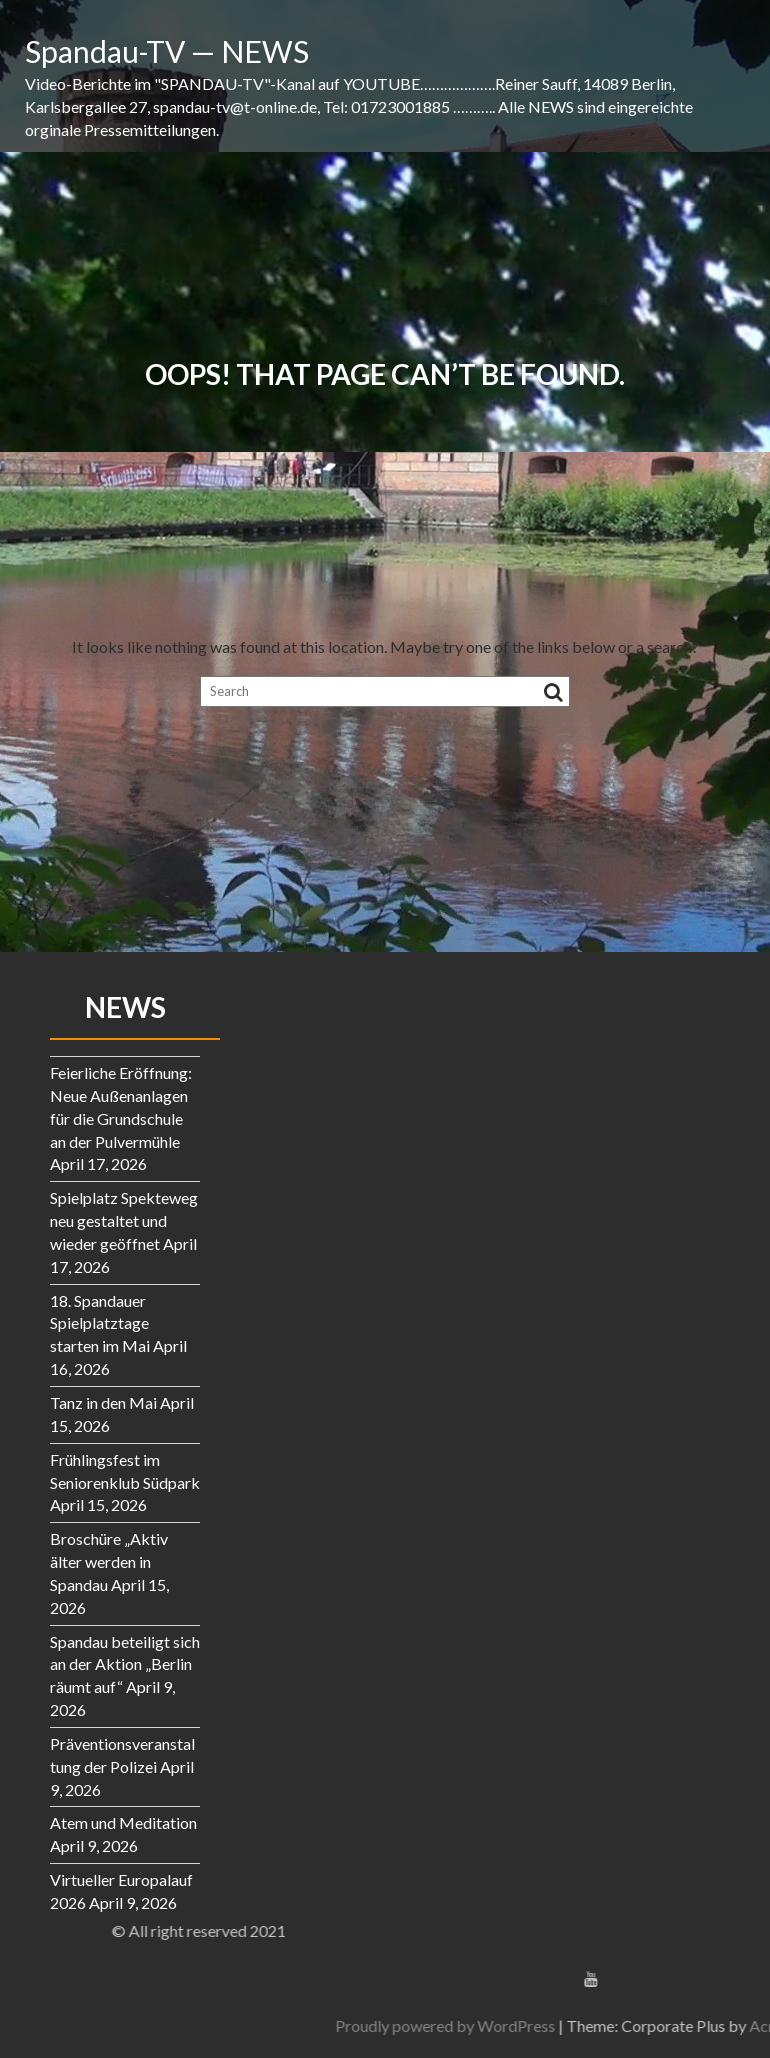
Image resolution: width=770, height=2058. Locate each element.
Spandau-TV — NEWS (167, 51)
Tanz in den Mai (103, 1402)
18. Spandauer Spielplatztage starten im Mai (100, 1323)
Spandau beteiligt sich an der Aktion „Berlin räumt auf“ (125, 1664)
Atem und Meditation (123, 1822)
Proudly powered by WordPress (576, 2025)
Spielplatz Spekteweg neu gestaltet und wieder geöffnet (124, 1220)
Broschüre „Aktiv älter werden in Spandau (109, 1561)
